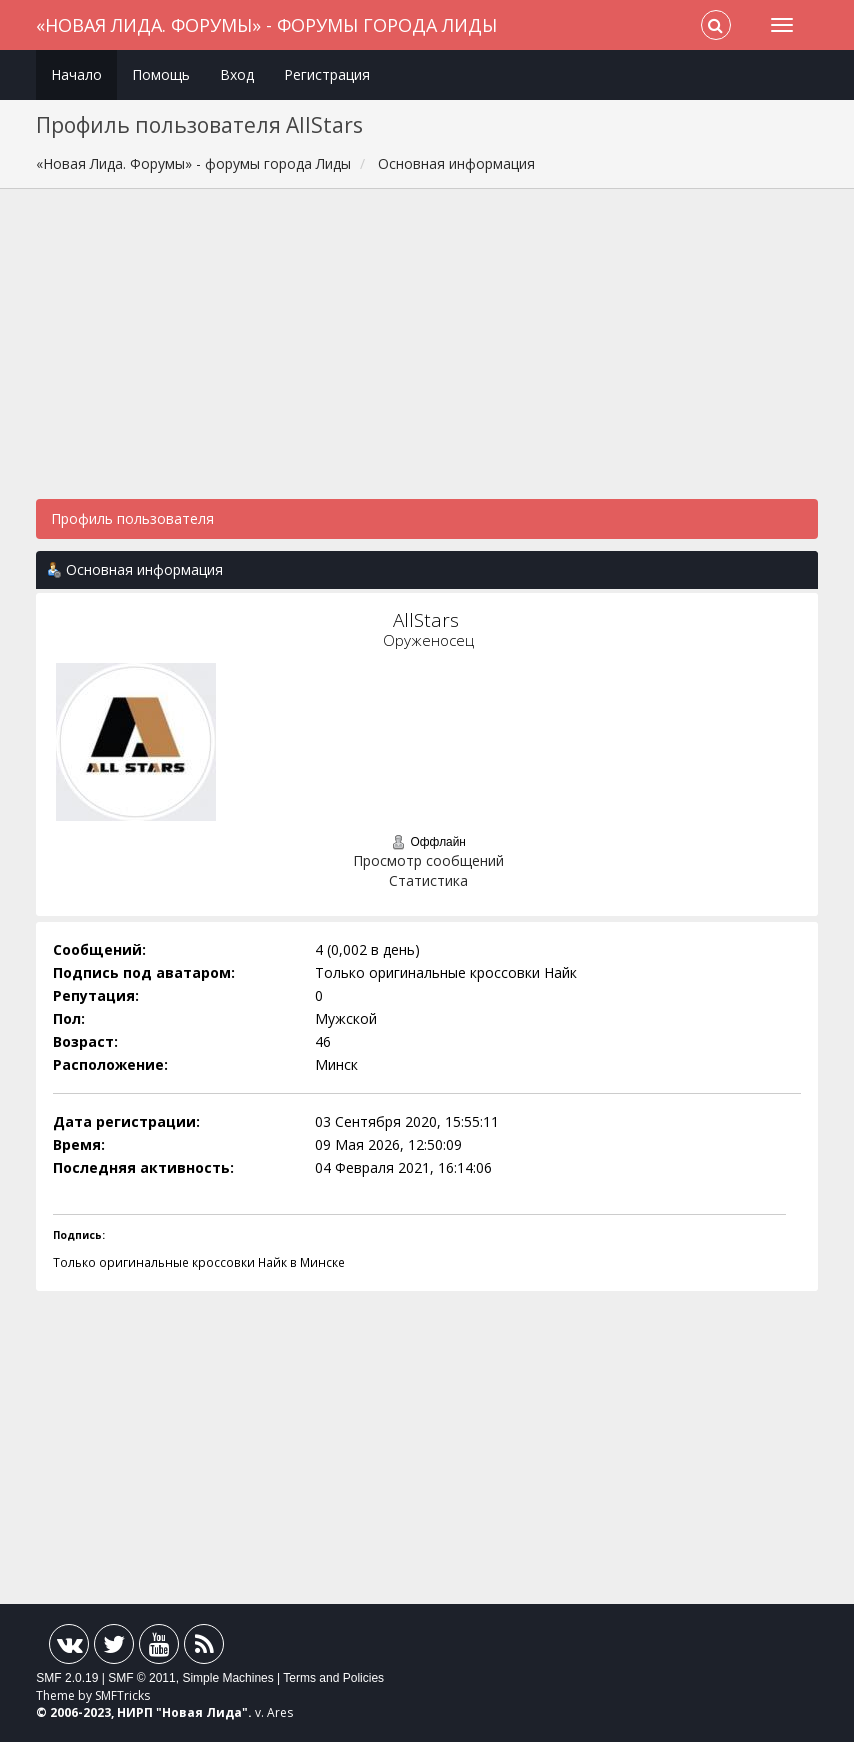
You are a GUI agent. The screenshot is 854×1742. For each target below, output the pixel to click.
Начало (76, 74)
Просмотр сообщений (428, 860)
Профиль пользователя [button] (132, 518)
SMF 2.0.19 (67, 1678)
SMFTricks (122, 1695)
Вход (237, 74)
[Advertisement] (426, 354)
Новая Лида (202, 1712)
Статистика (428, 880)
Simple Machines (227, 1678)
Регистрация (327, 74)
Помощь (161, 74)
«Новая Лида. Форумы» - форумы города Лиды (266, 25)
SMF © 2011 (142, 1678)
